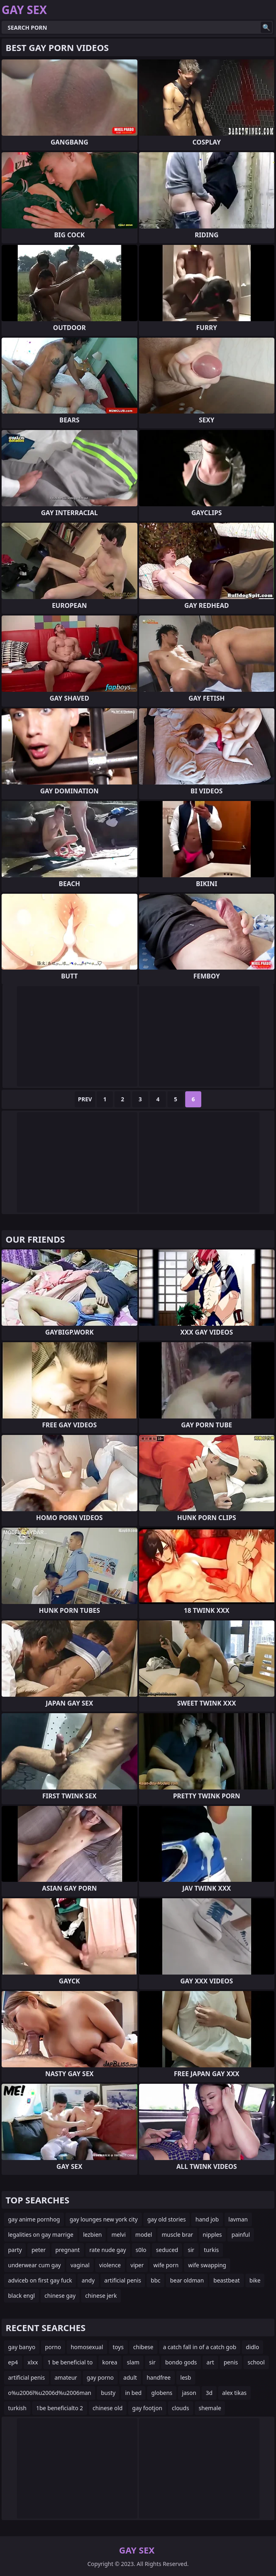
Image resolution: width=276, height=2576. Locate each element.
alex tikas (234, 2393)
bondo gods (181, 2362)
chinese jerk (101, 2295)
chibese (143, 2347)
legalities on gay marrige (41, 2234)
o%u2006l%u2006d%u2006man (49, 2393)
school (256, 2362)
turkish (17, 2408)
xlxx (33, 2362)
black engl (21, 2295)
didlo (252, 2347)
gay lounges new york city (103, 2219)
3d (209, 2393)
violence (110, 2265)
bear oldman (187, 2280)
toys (118, 2347)
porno (53, 2347)
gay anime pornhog (34, 2219)
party (15, 2250)
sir (191, 2250)
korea (109, 2362)
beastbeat (226, 2280)
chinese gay (60, 2295)
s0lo (141, 2250)
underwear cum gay (34, 2265)
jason (189, 2393)
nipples (212, 2234)
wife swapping (207, 2265)
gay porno (100, 2377)
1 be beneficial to (69, 2362)
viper (137, 2265)
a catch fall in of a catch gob (199, 2347)
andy (88, 2280)
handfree (159, 2377)
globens (161, 2393)
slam (133, 2362)
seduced (167, 2250)
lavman (238, 2219)
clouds (180, 2408)
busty (108, 2393)
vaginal (79, 2265)
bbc (155, 2280)
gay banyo (21, 2347)
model (143, 2234)
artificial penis (122, 2280)
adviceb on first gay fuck (40, 2280)
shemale (210, 2408)
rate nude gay (108, 2250)
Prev (85, 1099)
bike (255, 2280)
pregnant (67, 2250)
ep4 (13, 2362)
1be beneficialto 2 (59, 2408)
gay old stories (166, 2219)
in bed (133, 2393)
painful (240, 2234)
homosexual (87, 2347)
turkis (211, 2250)
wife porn (165, 2265)
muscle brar (177, 2234)
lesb (185, 2377)
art (210, 2362)
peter (38, 2250)
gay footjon (147, 2408)
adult (130, 2377)
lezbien (92, 2234)
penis (231, 2362)
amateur (66, 2377)
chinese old (108, 2408)
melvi (118, 2234)
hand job (207, 2219)
